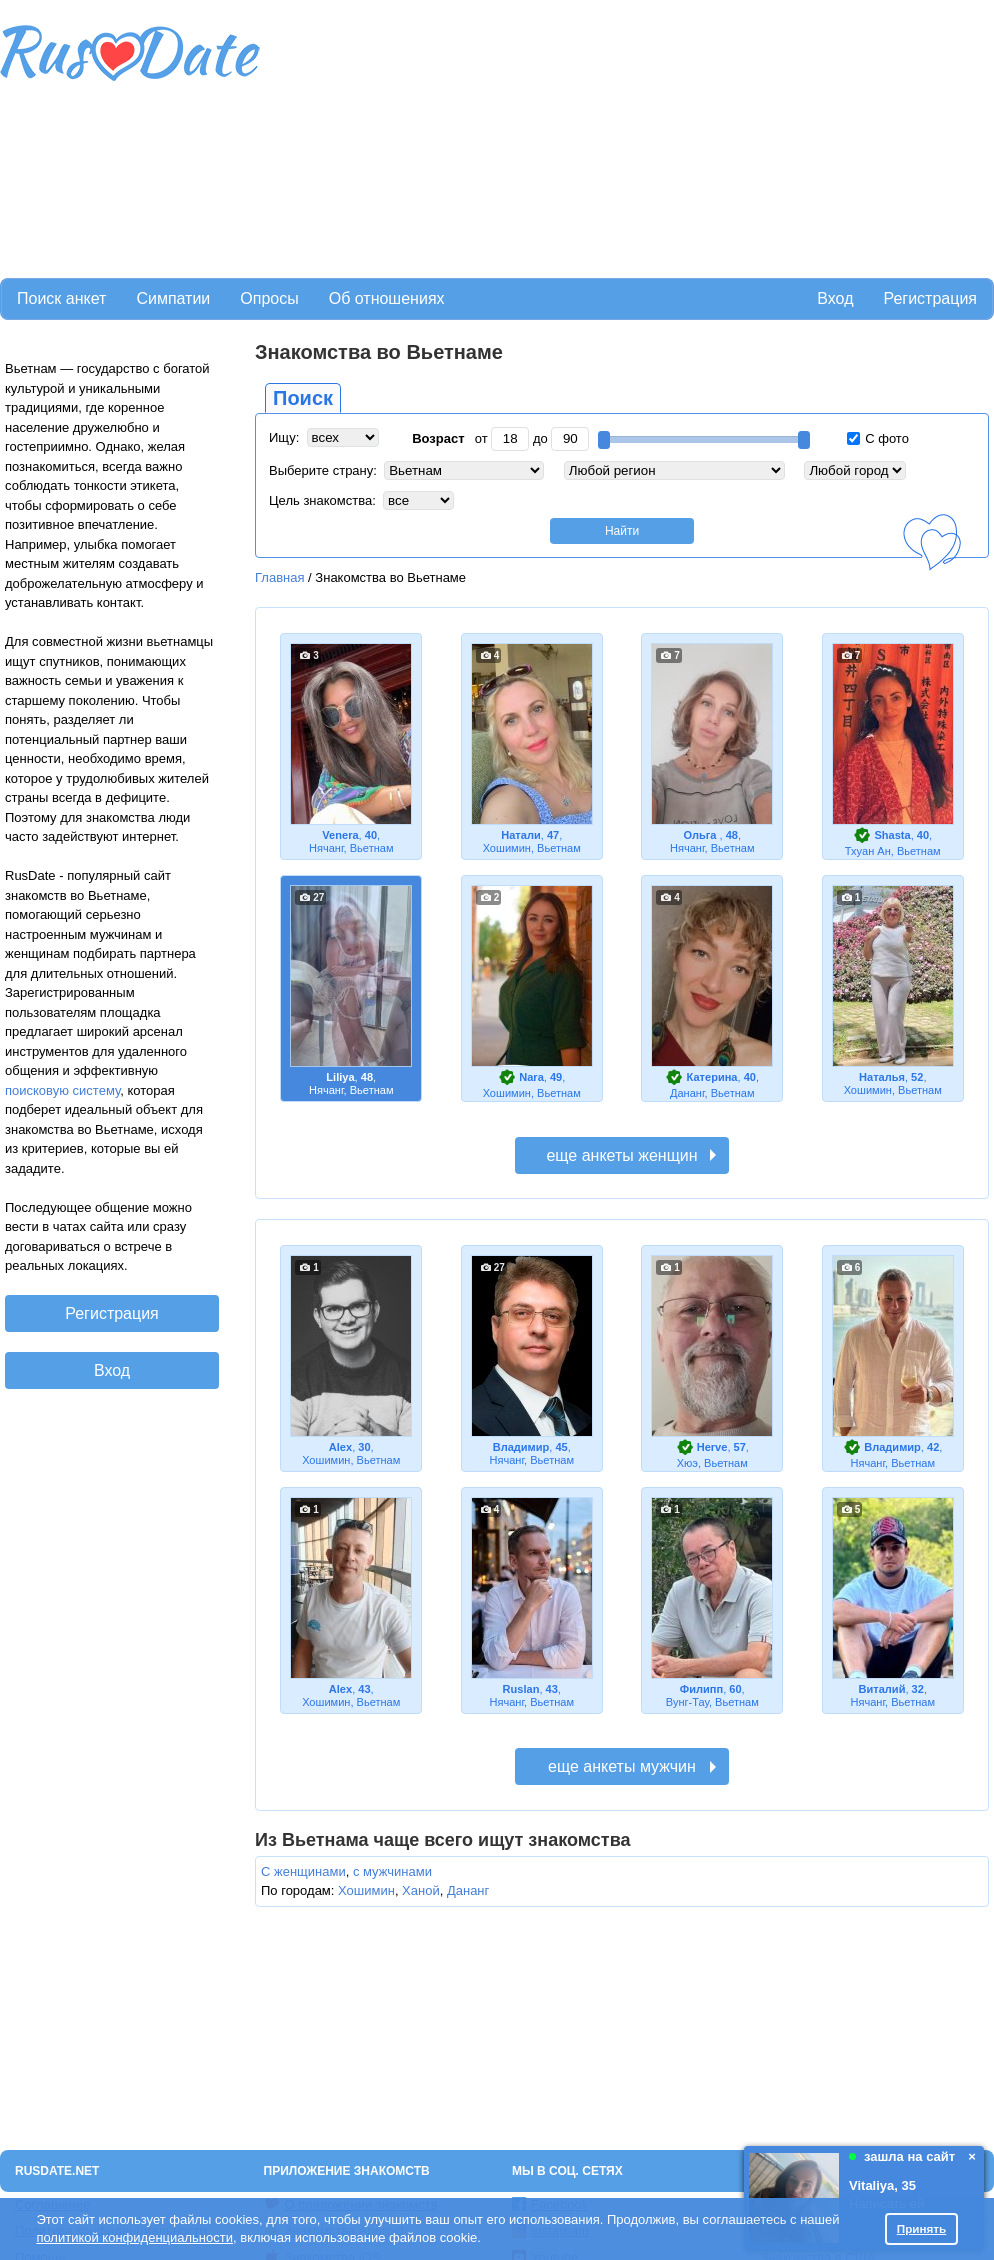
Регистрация (930, 298)
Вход (835, 298)
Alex (340, 1447)
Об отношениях (387, 298)
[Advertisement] (395, 136)
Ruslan (521, 1689)
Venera (340, 835)
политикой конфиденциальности (134, 2237)
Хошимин (366, 1890)
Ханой (421, 1890)
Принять (922, 2228)
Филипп (701, 1689)
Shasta (892, 835)
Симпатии (173, 298)
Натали (520, 835)
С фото (878, 438)
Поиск (303, 398)
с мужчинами (392, 1871)
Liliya (340, 1077)
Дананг (468, 1890)
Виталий (882, 1689)
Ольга (701, 835)
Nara (531, 1077)
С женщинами (303, 1871)
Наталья (882, 1077)
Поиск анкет (61, 298)
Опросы (269, 298)
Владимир (521, 1447)
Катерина (712, 1077)
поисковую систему (62, 1090)
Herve (712, 1447)
